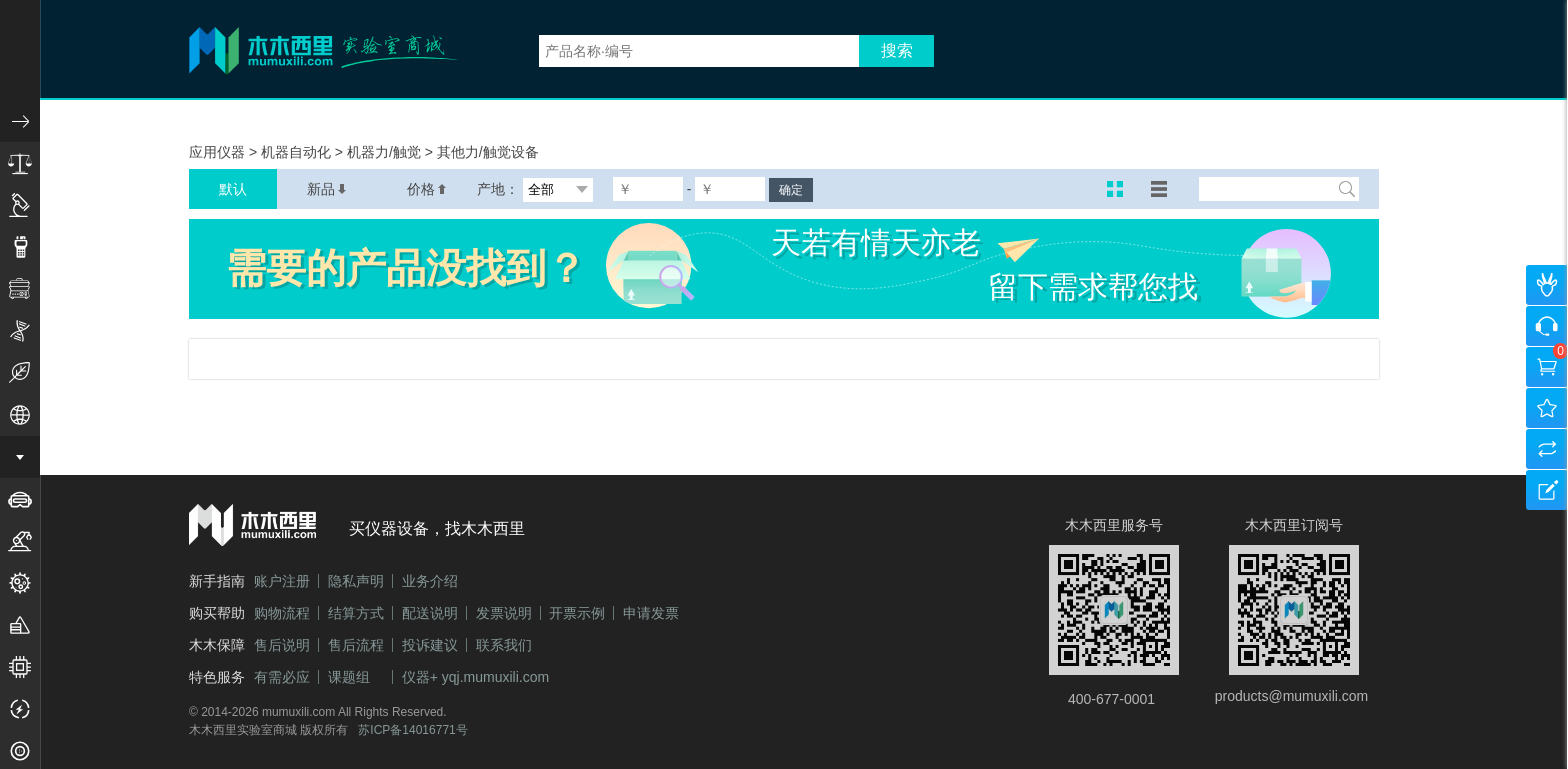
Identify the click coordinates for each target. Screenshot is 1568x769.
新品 (327, 189)
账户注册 (282, 581)
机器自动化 (298, 152)
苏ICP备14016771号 (412, 730)
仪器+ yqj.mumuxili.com (475, 677)
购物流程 (282, 613)
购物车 (1547, 367)
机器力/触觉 (386, 152)
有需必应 (282, 677)
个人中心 (1547, 285)
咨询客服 (1547, 326)
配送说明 (430, 613)
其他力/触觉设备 (488, 152)
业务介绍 (430, 581)
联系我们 (504, 645)
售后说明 (282, 645)
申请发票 (651, 613)
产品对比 (1547, 449)
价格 (427, 189)
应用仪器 (219, 152)
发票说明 (504, 613)
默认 (233, 189)
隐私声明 (356, 581)
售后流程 (356, 645)
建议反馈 (1547, 490)
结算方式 (356, 613)
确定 (791, 190)
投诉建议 (430, 645)
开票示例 (577, 613)
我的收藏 (1547, 408)
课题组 (349, 677)
